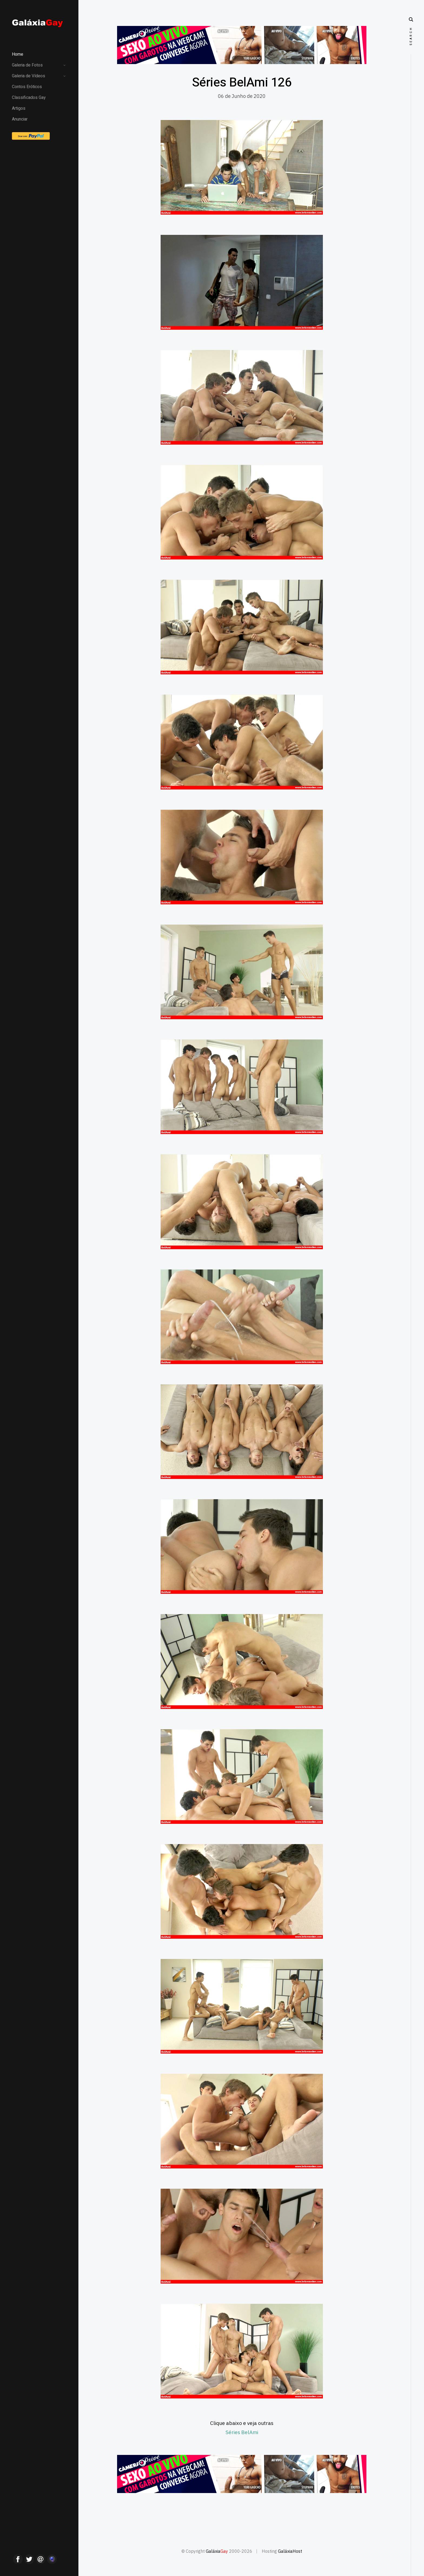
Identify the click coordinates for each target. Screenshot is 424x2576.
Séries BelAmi (242, 2432)
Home (17, 54)
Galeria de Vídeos (28, 76)
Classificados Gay (29, 97)
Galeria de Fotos (27, 65)
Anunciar (20, 119)
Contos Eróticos (27, 87)
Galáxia (217, 2551)
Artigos (18, 108)
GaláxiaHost (290, 2551)
